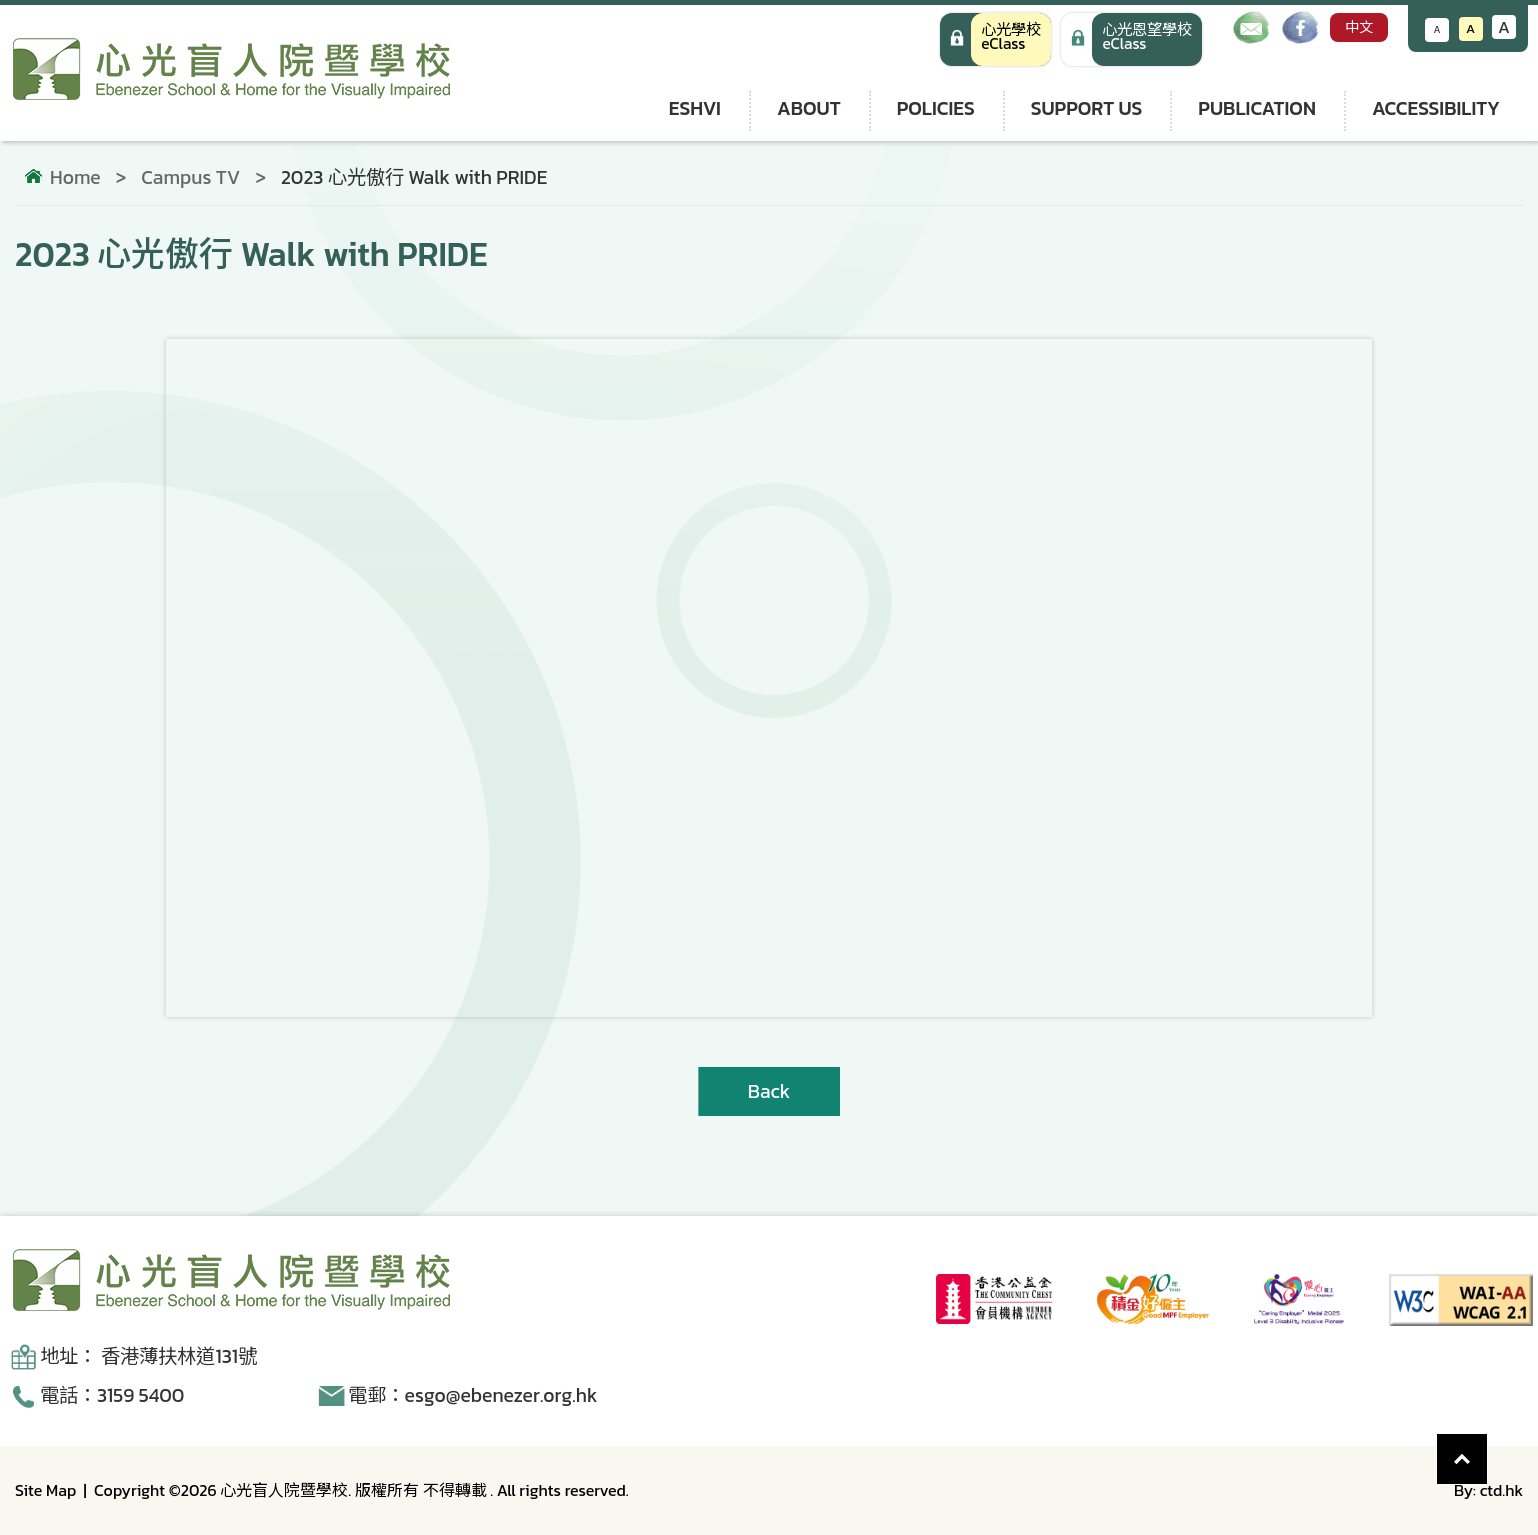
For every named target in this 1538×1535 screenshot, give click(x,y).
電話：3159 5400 (112, 1395)
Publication (1257, 108)
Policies (936, 108)
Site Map (45, 1490)
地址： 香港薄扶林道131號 (148, 1356)
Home (75, 178)
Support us (1087, 108)
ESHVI (695, 108)
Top (1487, 1448)
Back (769, 1091)
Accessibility (1436, 108)
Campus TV (190, 177)
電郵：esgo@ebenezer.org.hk (473, 1395)
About (809, 108)
